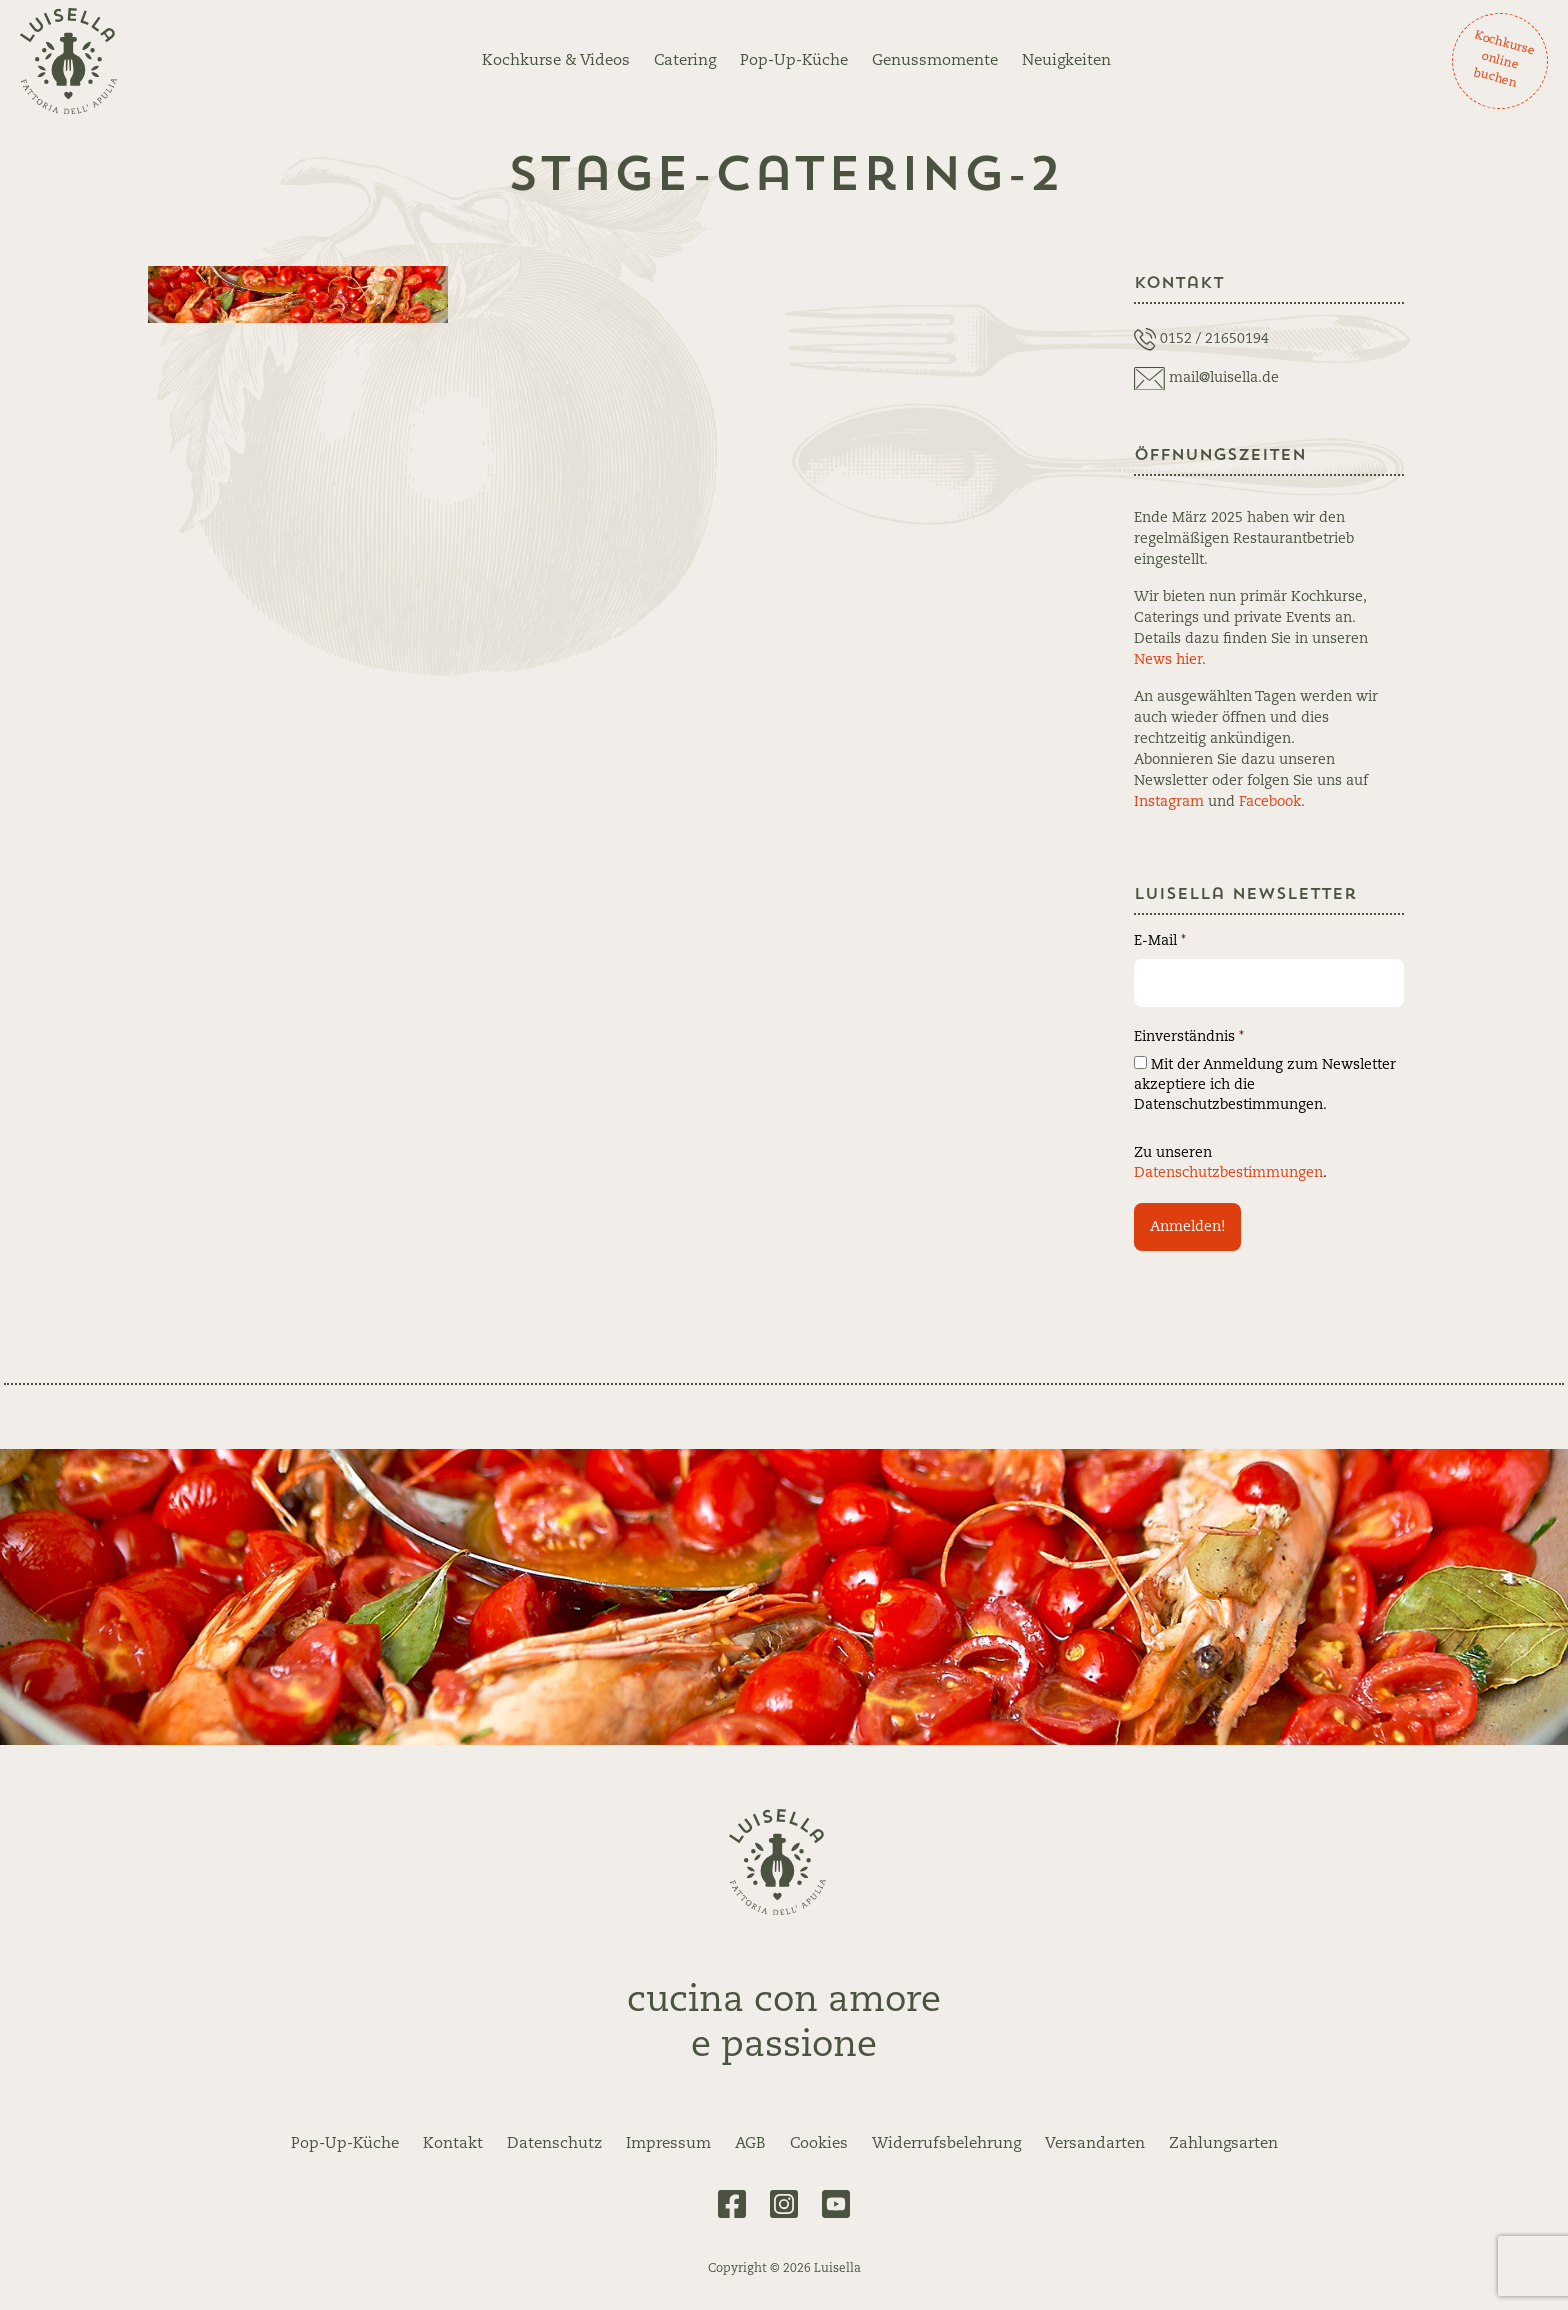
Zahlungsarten (1223, 2144)
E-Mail (1160, 941)
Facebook (1270, 802)
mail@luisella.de (1224, 378)
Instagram (1169, 802)
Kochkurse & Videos (556, 61)
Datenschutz (554, 2144)
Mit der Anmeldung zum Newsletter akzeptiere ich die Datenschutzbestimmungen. (1265, 1084)
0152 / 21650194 (1214, 339)
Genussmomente (935, 61)
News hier (1168, 660)
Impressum (668, 2144)
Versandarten (1095, 2144)
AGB (750, 2144)
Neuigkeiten (1066, 61)
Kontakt (453, 2144)
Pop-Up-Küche (794, 61)
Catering (685, 61)
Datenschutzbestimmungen (1228, 1173)
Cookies (819, 2144)
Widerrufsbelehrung (946, 2144)
